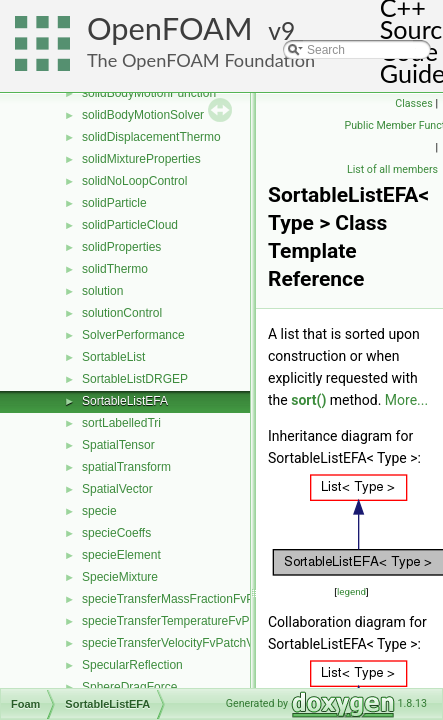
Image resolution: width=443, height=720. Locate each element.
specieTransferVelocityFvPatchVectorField (194, 643)
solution (102, 291)
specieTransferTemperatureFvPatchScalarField (207, 621)
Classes (413, 103)
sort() (308, 400)
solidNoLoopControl (134, 181)
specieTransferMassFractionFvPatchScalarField (209, 599)
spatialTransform (126, 467)
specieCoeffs (116, 533)
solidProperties (121, 247)
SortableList (113, 357)
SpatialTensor (118, 445)
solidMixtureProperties (141, 159)
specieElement (121, 555)
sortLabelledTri (121, 423)
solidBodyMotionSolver (143, 115)
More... (406, 400)
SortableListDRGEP (135, 379)
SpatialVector (117, 489)
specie (99, 511)
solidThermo (115, 269)
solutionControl (122, 313)
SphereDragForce (129, 687)
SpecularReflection (132, 665)
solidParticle (114, 203)
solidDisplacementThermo (151, 137)
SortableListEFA (125, 401)
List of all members (392, 169)
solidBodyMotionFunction (149, 93)
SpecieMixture (120, 577)
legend (351, 591)
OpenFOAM (170, 28)
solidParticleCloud (130, 225)
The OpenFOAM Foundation (201, 60)
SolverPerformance (133, 335)
